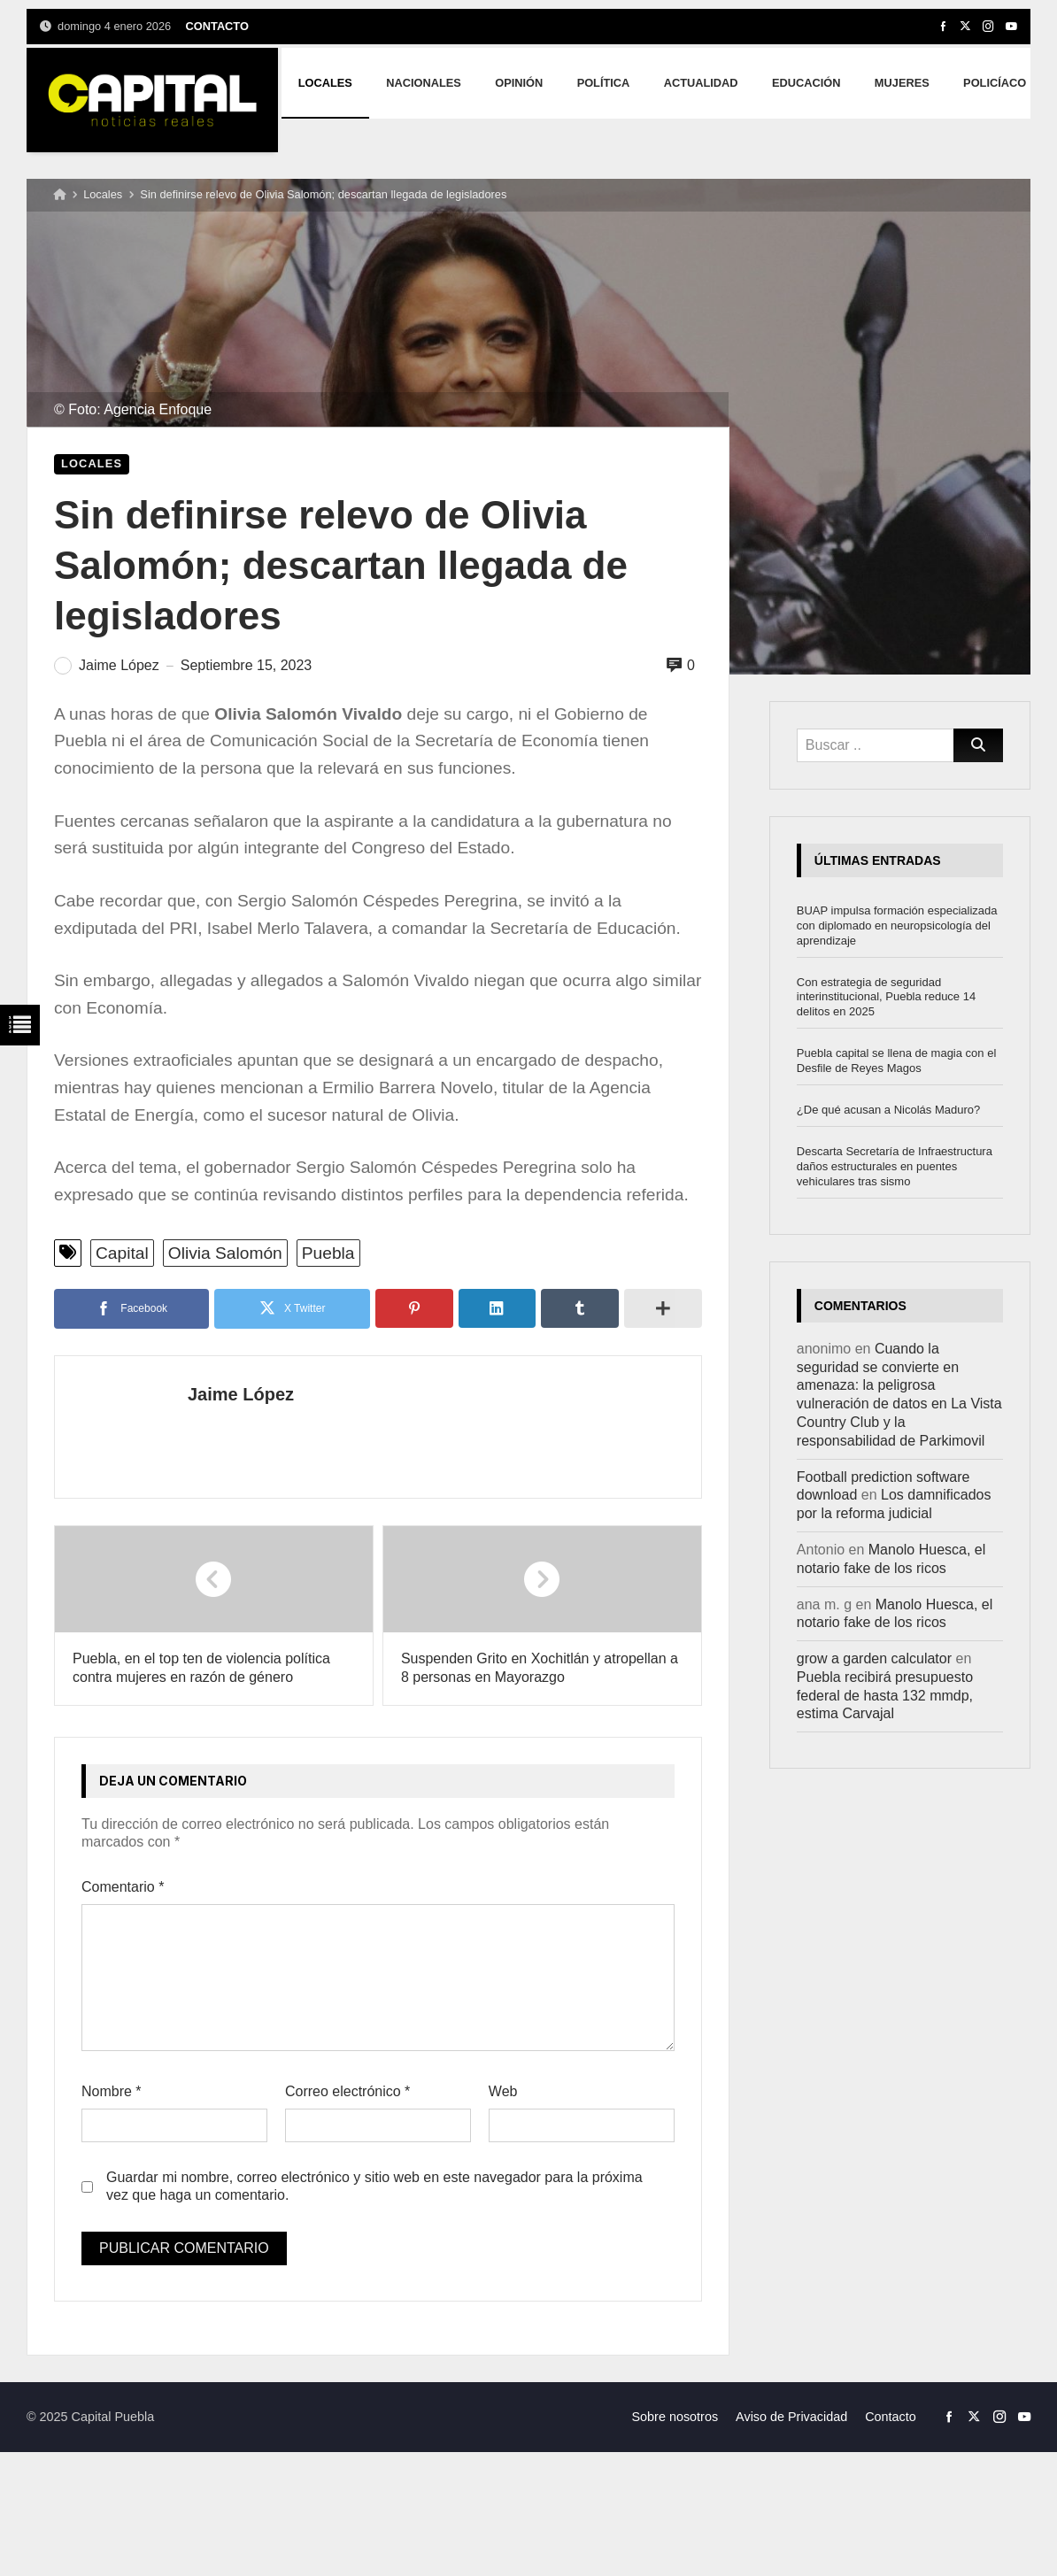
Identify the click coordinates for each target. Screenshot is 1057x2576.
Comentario (122, 1886)
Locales (102, 194)
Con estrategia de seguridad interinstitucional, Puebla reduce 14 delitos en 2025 (886, 997)
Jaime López (241, 1394)
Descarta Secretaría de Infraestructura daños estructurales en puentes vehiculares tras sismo (894, 1166)
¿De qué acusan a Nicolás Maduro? (888, 1109)
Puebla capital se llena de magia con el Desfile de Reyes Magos (896, 1060)
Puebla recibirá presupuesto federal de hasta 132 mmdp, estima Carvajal (885, 1696)
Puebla (328, 1253)
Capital (122, 1253)
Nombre (111, 2091)
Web (503, 2091)
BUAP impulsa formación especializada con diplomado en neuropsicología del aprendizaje (897, 925)
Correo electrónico (347, 2091)
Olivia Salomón (225, 1253)
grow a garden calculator (874, 1658)
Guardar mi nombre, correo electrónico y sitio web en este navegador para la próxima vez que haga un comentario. (374, 2186)
